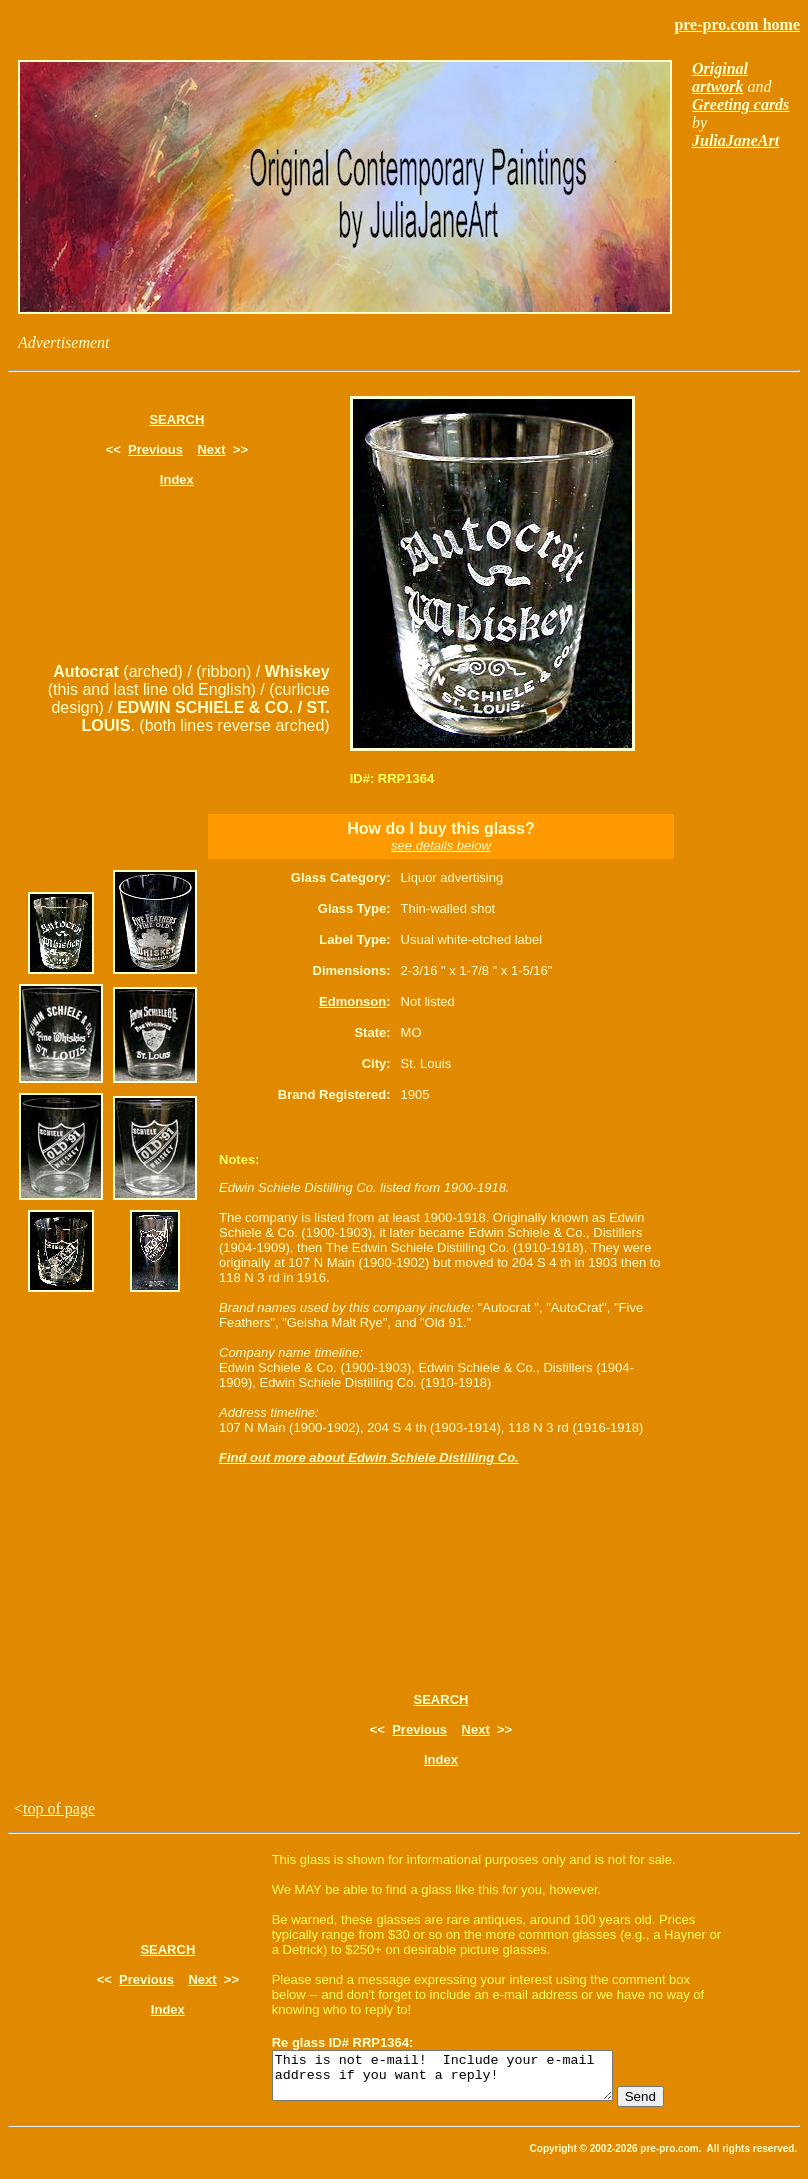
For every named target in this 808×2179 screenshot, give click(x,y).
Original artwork (720, 77)
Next (211, 449)
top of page (59, 1808)
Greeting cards (740, 104)
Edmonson (352, 1001)
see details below (441, 845)
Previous (155, 449)
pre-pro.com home (737, 24)
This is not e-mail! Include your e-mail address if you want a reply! (462, 2080)
